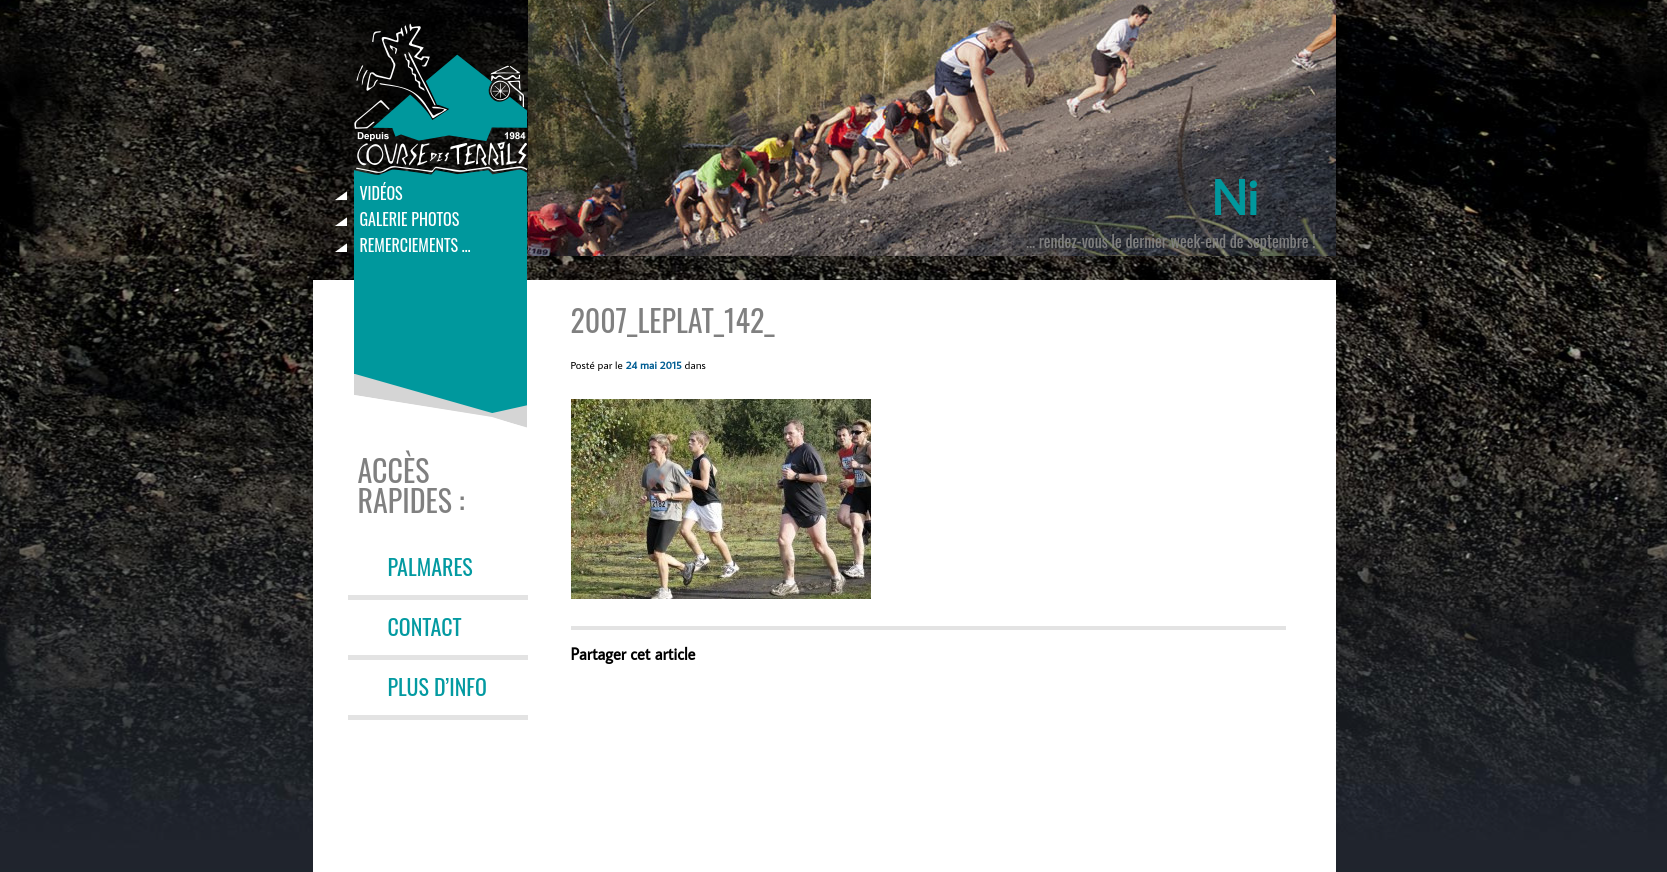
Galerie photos (410, 219)
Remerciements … (415, 245)
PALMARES (430, 566)
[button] (721, 499)
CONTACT (425, 626)
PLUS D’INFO (437, 686)
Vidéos (381, 193)
